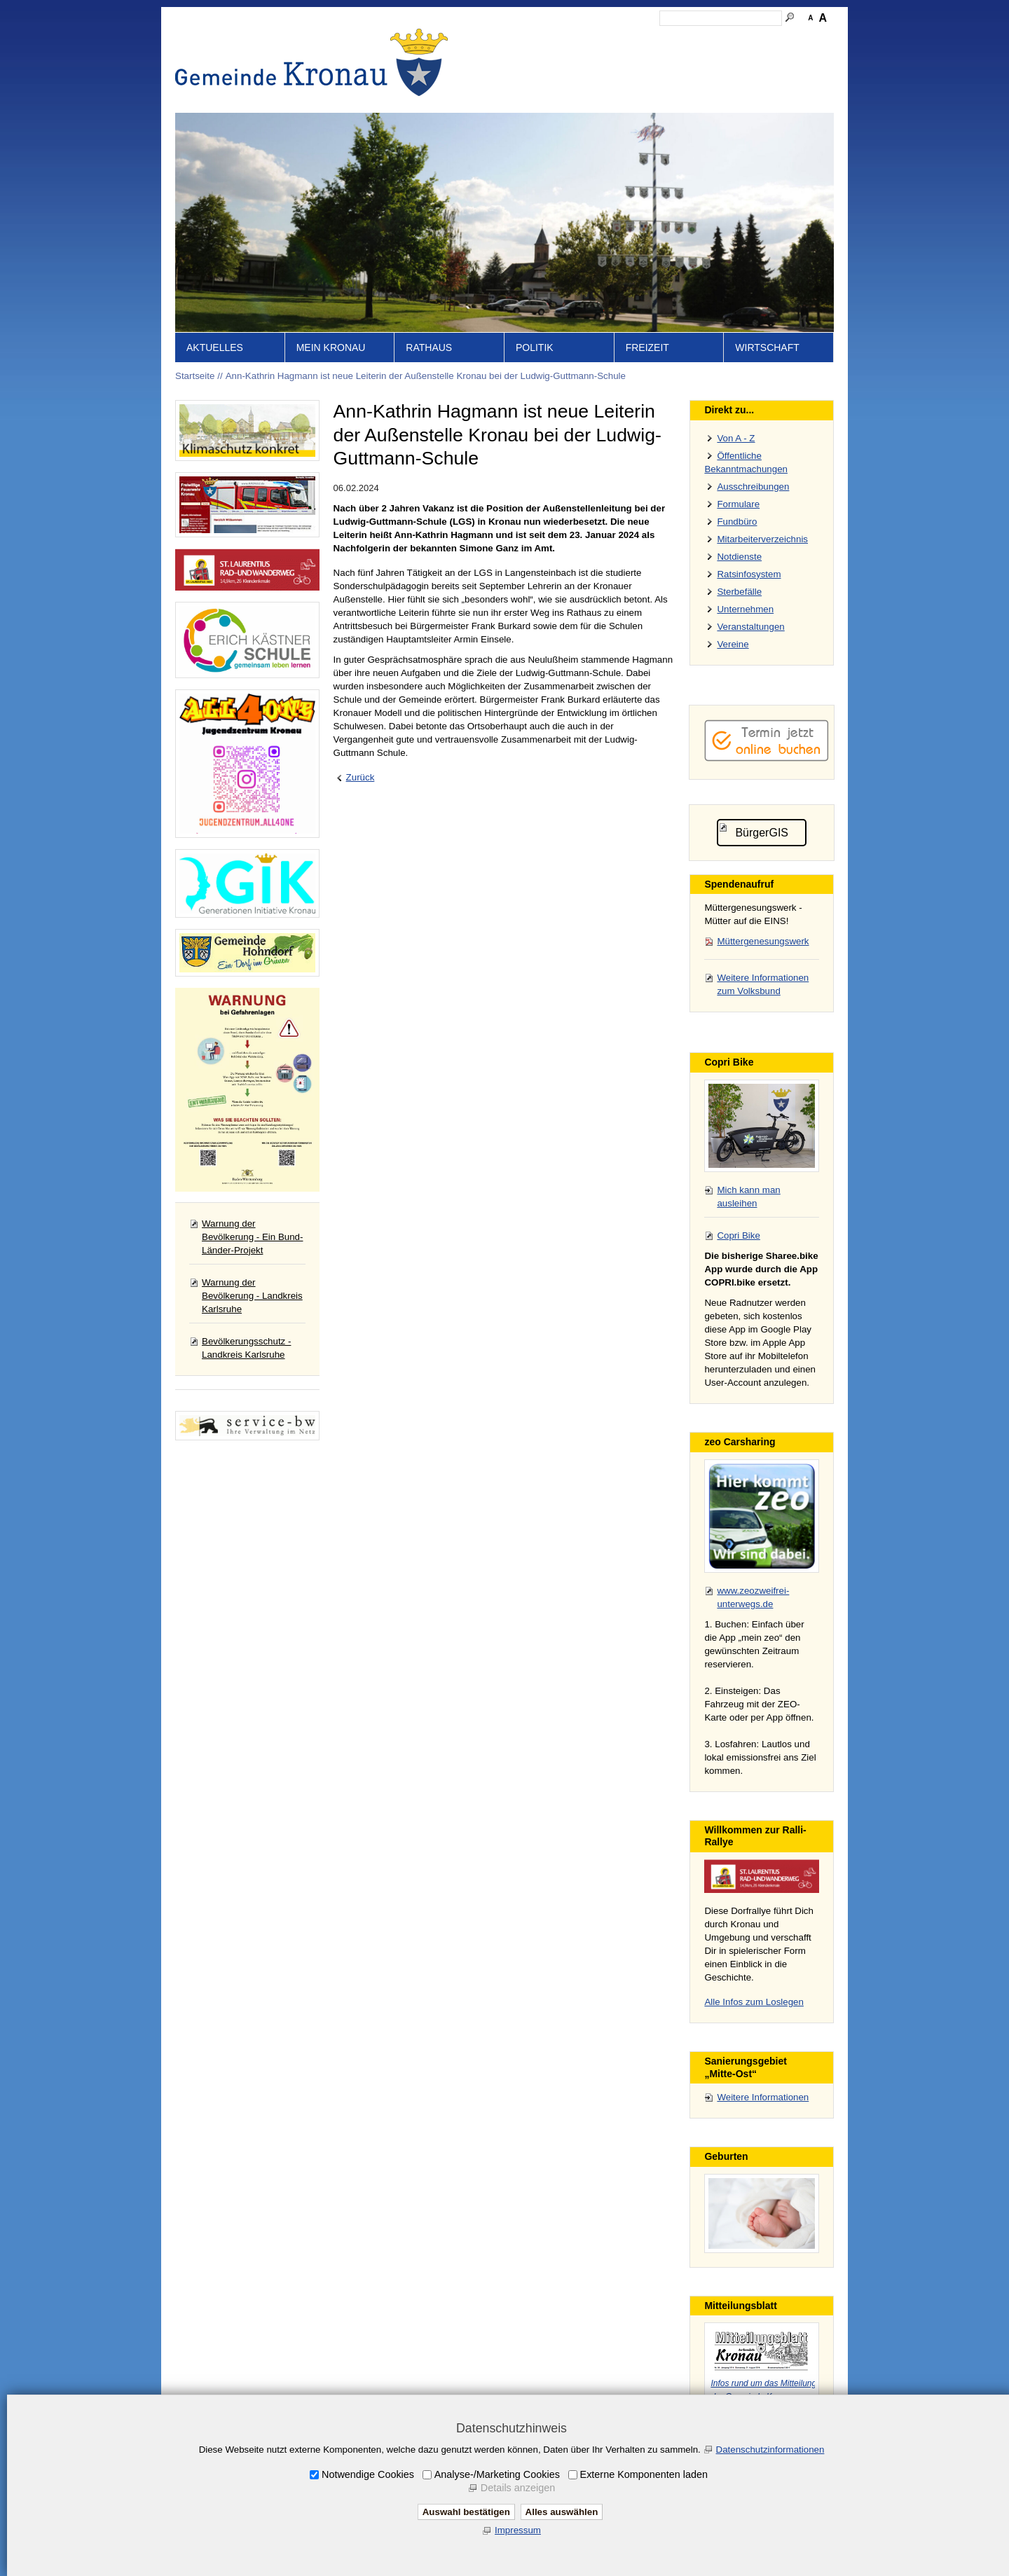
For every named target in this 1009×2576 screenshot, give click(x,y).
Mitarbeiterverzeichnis (762, 539)
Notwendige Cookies (368, 2474)
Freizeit (647, 347)
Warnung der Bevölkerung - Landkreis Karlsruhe (252, 1295)
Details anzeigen (518, 2487)
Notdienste (739, 556)
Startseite (511, 39)
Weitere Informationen (763, 2097)
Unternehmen (745, 609)
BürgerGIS (761, 833)
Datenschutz (703, 39)
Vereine (732, 644)
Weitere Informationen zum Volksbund (763, 984)
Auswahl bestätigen (466, 2512)
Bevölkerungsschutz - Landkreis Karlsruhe (246, 1348)
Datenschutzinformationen (770, 2449)
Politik (535, 347)
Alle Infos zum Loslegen (754, 2002)
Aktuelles (214, 347)
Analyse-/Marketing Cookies (497, 2474)
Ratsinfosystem (749, 574)
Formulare (738, 504)
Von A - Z (736, 438)
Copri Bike (738, 1235)
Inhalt (553, 39)
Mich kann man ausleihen (748, 1196)
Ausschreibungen (753, 486)
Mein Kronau (331, 347)
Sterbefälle (739, 591)
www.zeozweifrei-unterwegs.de (753, 1597)
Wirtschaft (767, 347)
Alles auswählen (562, 2512)
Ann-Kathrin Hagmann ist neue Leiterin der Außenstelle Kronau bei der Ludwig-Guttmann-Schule (426, 376)
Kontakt (592, 39)
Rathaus (429, 347)
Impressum (642, 39)
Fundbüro (737, 521)
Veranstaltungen (750, 626)
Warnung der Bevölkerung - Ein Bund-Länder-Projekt (252, 1236)
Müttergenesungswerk (763, 941)
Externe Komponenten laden (644, 2474)
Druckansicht (767, 39)
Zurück (360, 777)
